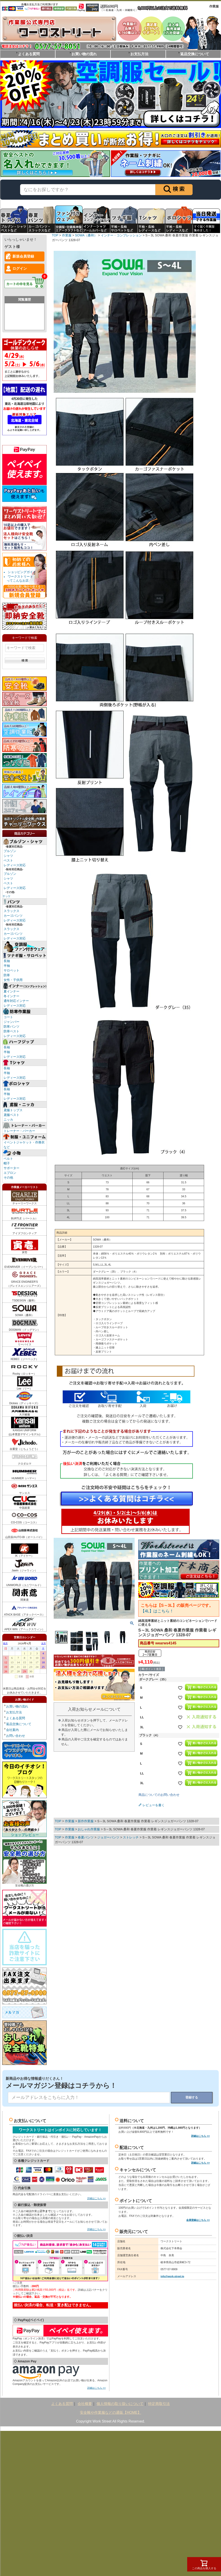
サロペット (11, 970)
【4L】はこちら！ (157, 1611)
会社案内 (12, 1730)
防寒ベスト (11, 1031)
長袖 (7, 961)
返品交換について (193, 53)
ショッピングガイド (22, 572)
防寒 (7, 975)
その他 (8, 1177)
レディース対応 (15, 865)
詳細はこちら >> (96, 2198)
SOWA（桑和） (86, 235)
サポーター (11, 1168)
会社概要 (85, 2404)
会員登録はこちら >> (198, 2220)
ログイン (19, 268)
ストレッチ (131, 1837)
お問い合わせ (15, 1735)
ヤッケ (6, 896)
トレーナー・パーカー (19, 1131)
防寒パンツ (11, 1026)
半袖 (7, 965)
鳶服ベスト (11, 1115)
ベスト (8, 860)
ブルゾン (10, 851)
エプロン (10, 1173)
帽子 (7, 1163)
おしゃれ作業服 (89, 1829)
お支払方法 (138, 53)
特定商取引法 (159, 2404)
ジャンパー (11, 1022)
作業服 (66, 235)
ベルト (8, 1158)
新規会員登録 (23, 256)
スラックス (11, 911)
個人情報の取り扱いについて (120, 2404)
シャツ (8, 855)
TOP (55, 235)
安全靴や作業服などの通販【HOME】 (110, 2412)
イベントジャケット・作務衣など (24, 1145)
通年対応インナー (16, 1001)
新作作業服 (86, 1821)
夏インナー (11, 991)
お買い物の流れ (83, 53)
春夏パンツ (86, 1837)
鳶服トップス (13, 1110)
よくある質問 (28, 53)
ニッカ (8, 1119)
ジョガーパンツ (108, 1837)
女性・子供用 (13, 980)
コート (8, 1017)
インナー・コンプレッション (121, 235)
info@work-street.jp (172, 2276)
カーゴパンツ (13, 915)
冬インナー (11, 996)
